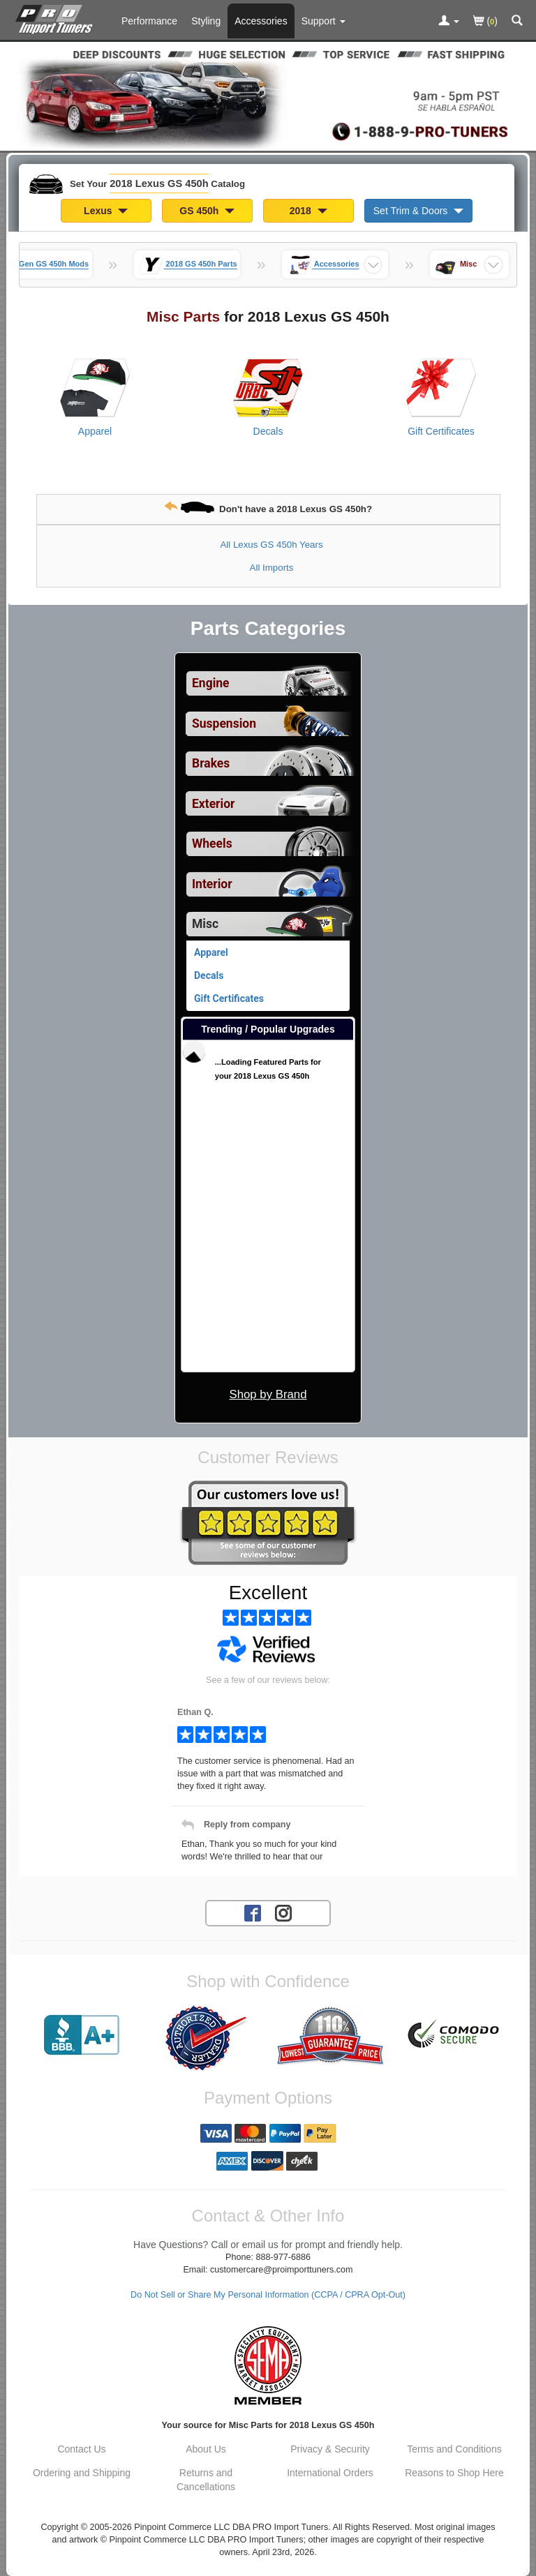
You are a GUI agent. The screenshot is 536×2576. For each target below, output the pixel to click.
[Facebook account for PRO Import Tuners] (252, 1912)
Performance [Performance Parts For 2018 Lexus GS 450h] (149, 21)
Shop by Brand (267, 1394)
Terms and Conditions (454, 2449)
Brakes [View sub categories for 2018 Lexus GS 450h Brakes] (211, 763)
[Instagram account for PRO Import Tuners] (283, 1912)
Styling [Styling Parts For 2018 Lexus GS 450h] (206, 21)
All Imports (272, 567)
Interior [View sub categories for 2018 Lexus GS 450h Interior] (212, 884)
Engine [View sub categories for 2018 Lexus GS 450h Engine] (211, 683)
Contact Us (81, 2449)
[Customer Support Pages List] (323, 20)
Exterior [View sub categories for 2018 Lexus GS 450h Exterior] (213, 804)
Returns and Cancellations (206, 2479)
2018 (308, 210)
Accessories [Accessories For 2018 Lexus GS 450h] (260, 21)
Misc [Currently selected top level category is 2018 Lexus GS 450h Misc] (205, 924)
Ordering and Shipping (82, 2472)
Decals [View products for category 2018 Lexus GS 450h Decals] (268, 431)
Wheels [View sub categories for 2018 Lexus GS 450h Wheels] (212, 844)
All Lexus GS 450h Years (271, 544)
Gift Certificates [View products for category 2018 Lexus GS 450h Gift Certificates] (441, 431)
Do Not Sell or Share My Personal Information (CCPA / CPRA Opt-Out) (268, 2295)
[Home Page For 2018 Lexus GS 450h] (56, 17)
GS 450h (206, 210)
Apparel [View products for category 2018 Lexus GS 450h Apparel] (95, 431)
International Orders (330, 2472)
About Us (206, 2449)
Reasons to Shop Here (454, 2472)
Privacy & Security (330, 2449)
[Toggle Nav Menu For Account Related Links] (448, 21)
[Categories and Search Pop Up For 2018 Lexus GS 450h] (517, 21)
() (485, 22)
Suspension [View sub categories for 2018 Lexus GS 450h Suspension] (224, 724)
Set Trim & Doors (418, 210)
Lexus (106, 210)
